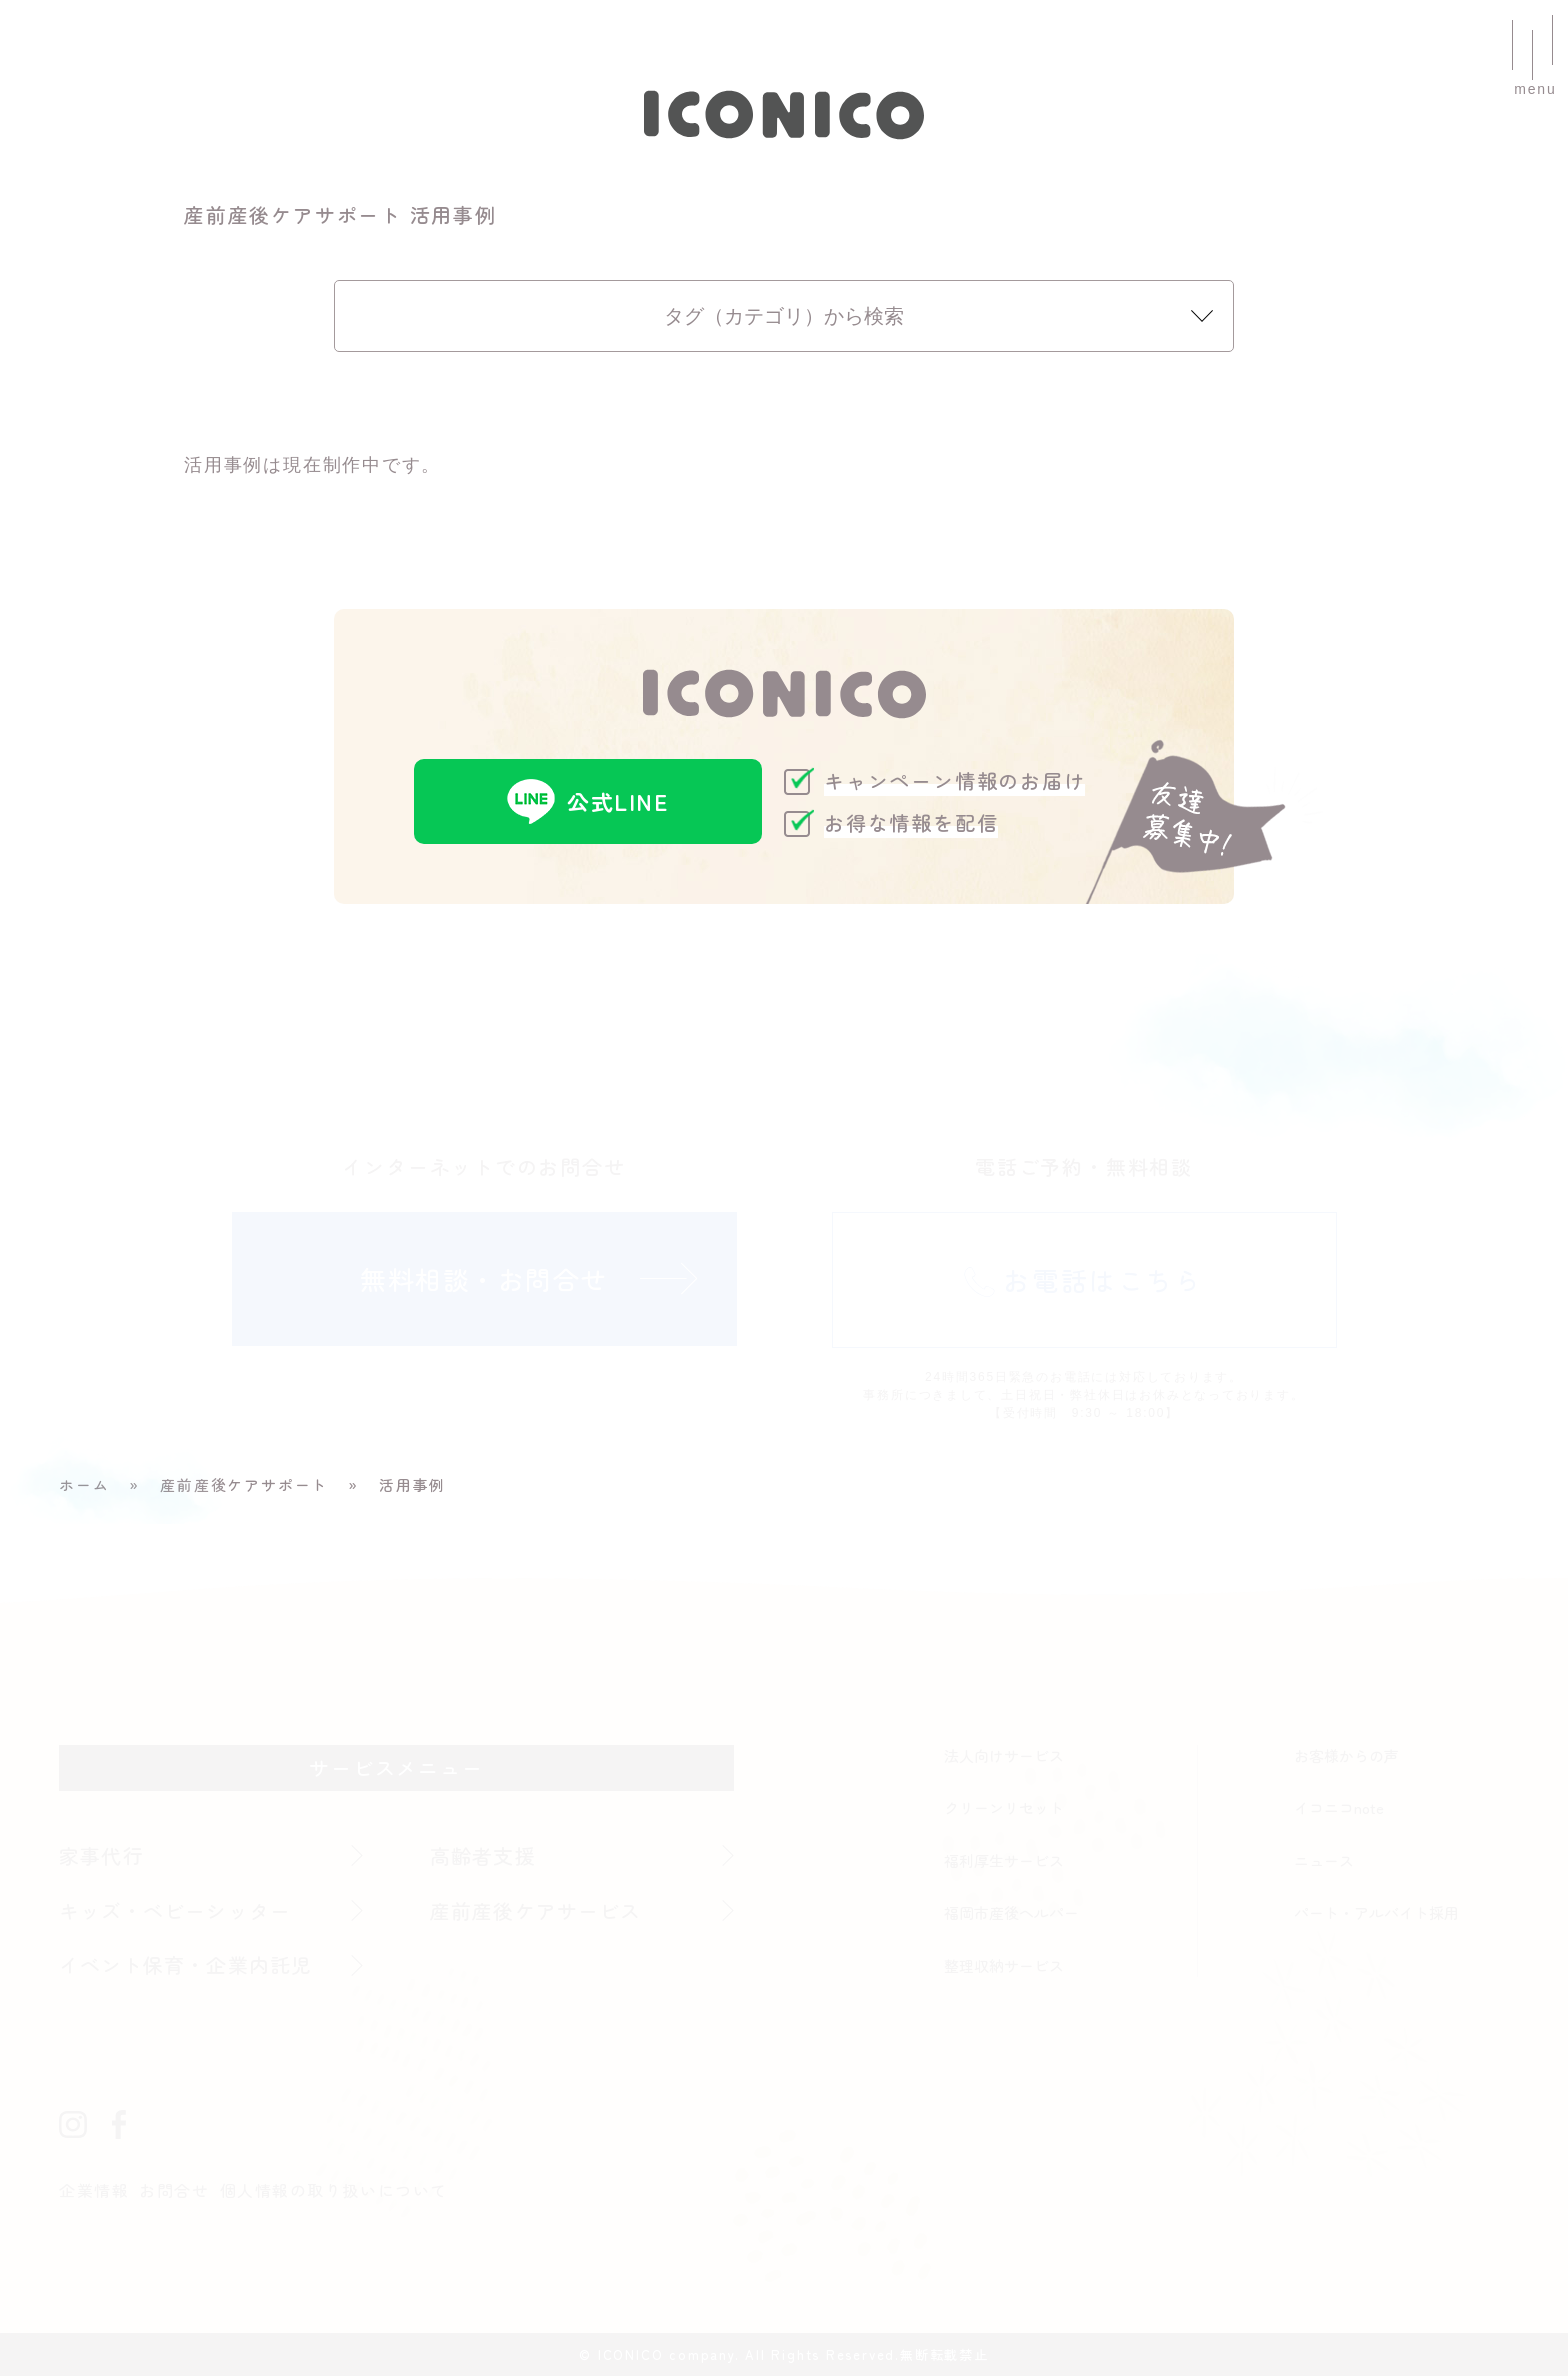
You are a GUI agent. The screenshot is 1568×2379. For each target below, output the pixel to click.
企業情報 (94, 2194)
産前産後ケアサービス (539, 1912)
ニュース (1324, 1862)
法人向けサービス (1004, 1757)
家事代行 (102, 1857)
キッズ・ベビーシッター (179, 1912)
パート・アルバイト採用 (1376, 1915)
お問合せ (175, 2194)
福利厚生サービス (1004, 1862)
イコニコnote (1340, 1810)
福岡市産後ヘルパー (1011, 1915)
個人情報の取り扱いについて (336, 2194)
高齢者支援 (484, 1857)
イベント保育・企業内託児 (190, 1967)
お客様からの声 (1346, 1757)
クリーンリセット (1004, 1810)
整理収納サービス (1004, 1967)
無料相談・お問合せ (484, 1282)
